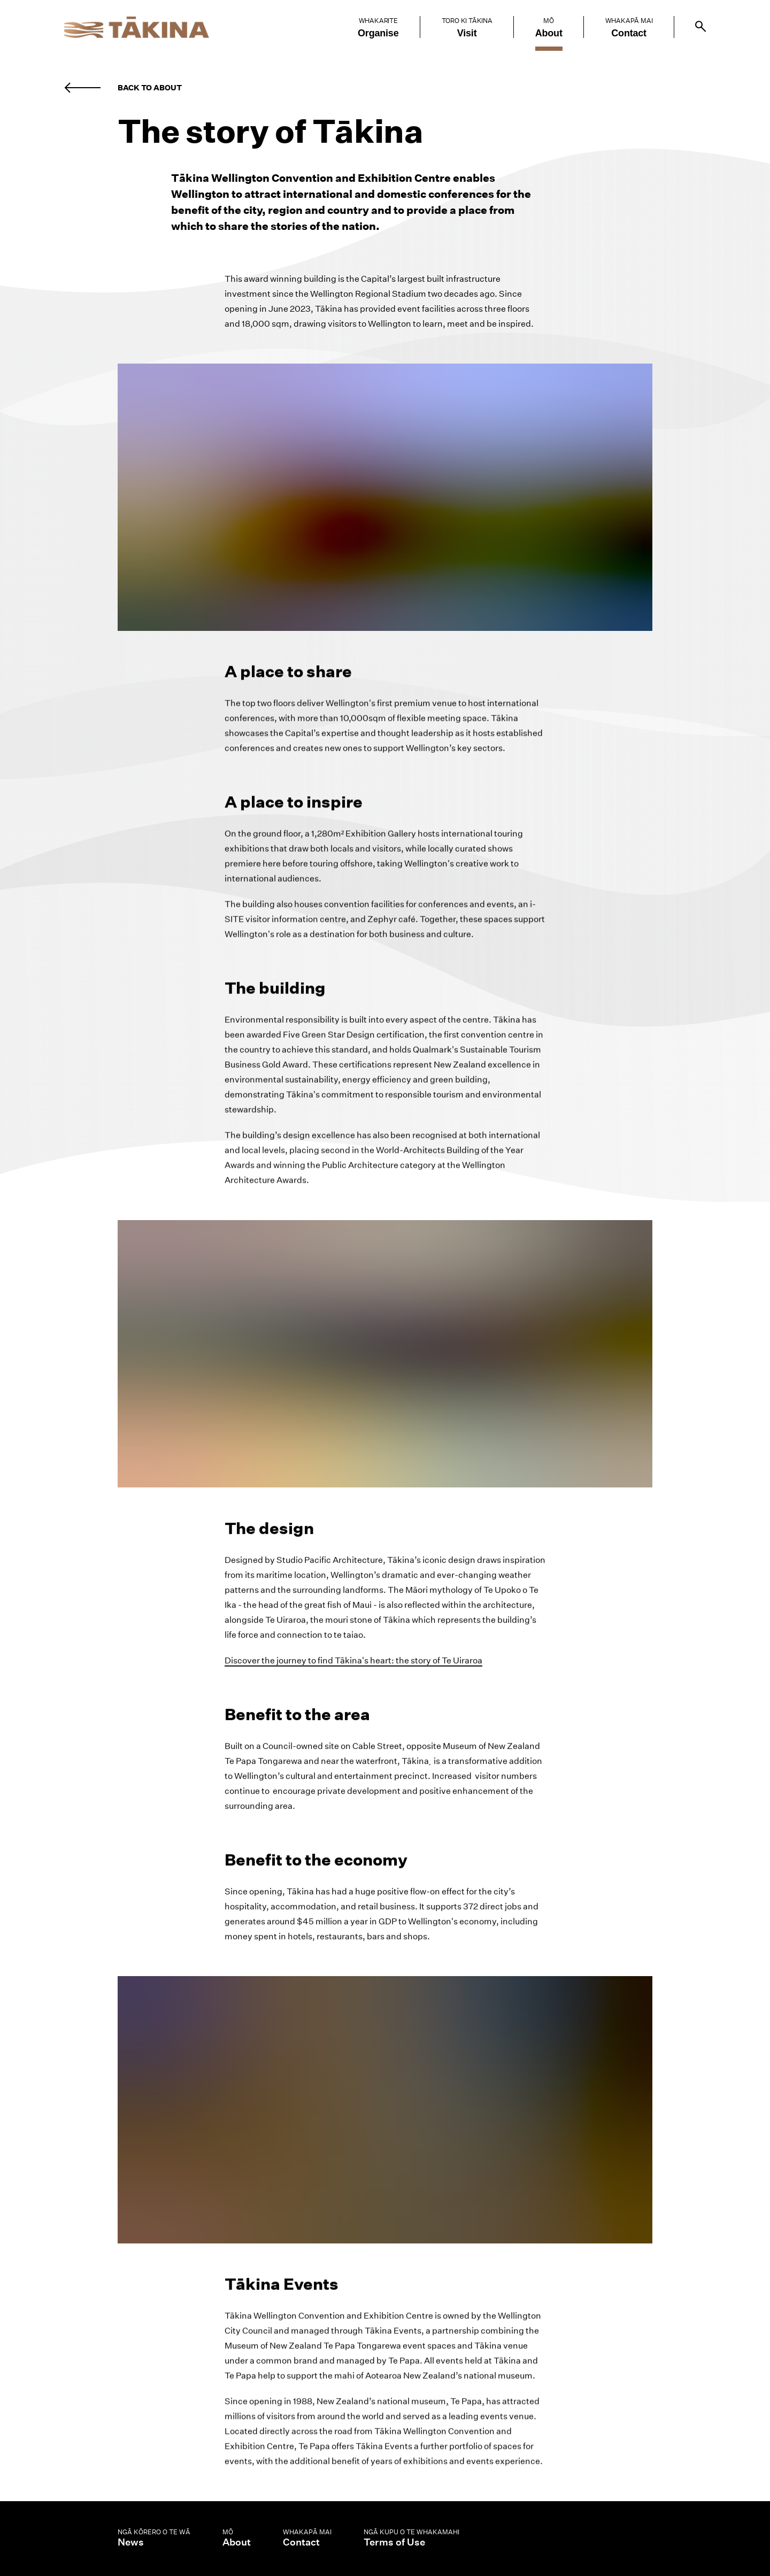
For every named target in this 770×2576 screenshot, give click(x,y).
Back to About (150, 88)
